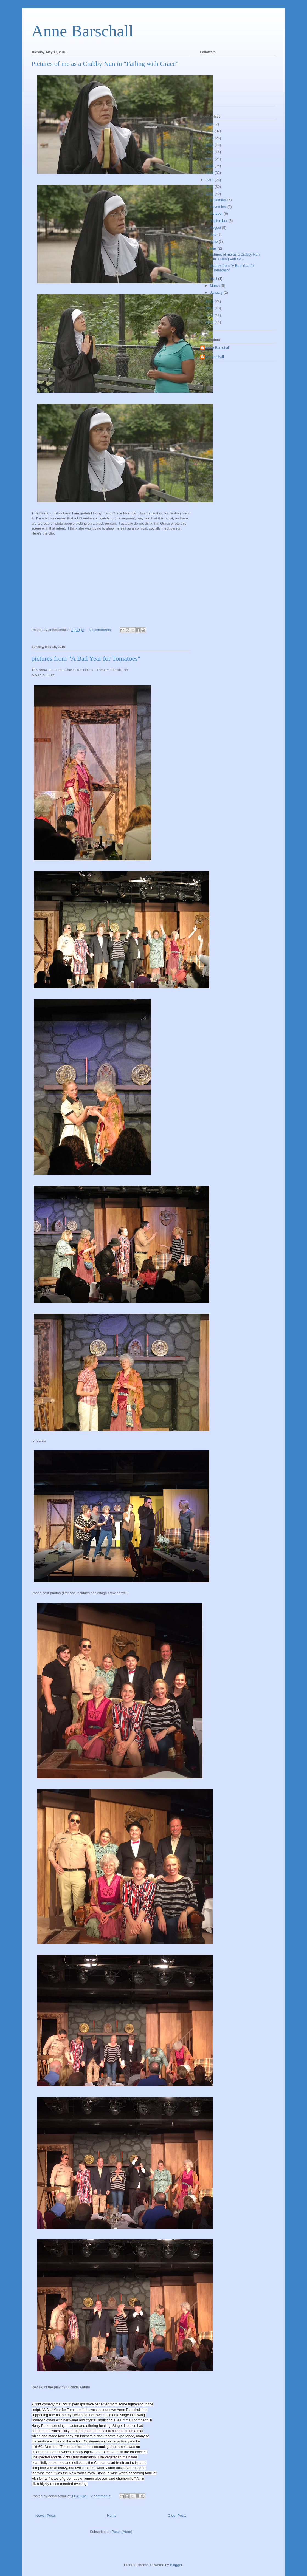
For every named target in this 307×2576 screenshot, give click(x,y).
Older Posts (177, 2515)
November (218, 207)
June (214, 241)
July (213, 234)
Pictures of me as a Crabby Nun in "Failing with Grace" (105, 63)
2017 (210, 187)
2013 (210, 315)
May (214, 248)
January (217, 292)
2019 (210, 173)
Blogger (176, 2565)
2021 (210, 159)
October (217, 213)
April (214, 278)
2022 (210, 152)
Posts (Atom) (122, 2532)
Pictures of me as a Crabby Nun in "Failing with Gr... (234, 256)
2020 (210, 166)
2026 (210, 124)
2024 (210, 138)
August (216, 227)
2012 (210, 322)
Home (112, 2515)
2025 (210, 131)
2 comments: (101, 2496)
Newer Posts (46, 2515)
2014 (210, 308)
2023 (210, 145)
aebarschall (215, 357)
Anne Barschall (83, 31)
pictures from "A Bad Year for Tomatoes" (86, 658)
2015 (210, 301)
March (215, 286)
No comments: (101, 630)
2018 (210, 180)
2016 (210, 194)
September (219, 221)
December (218, 200)
